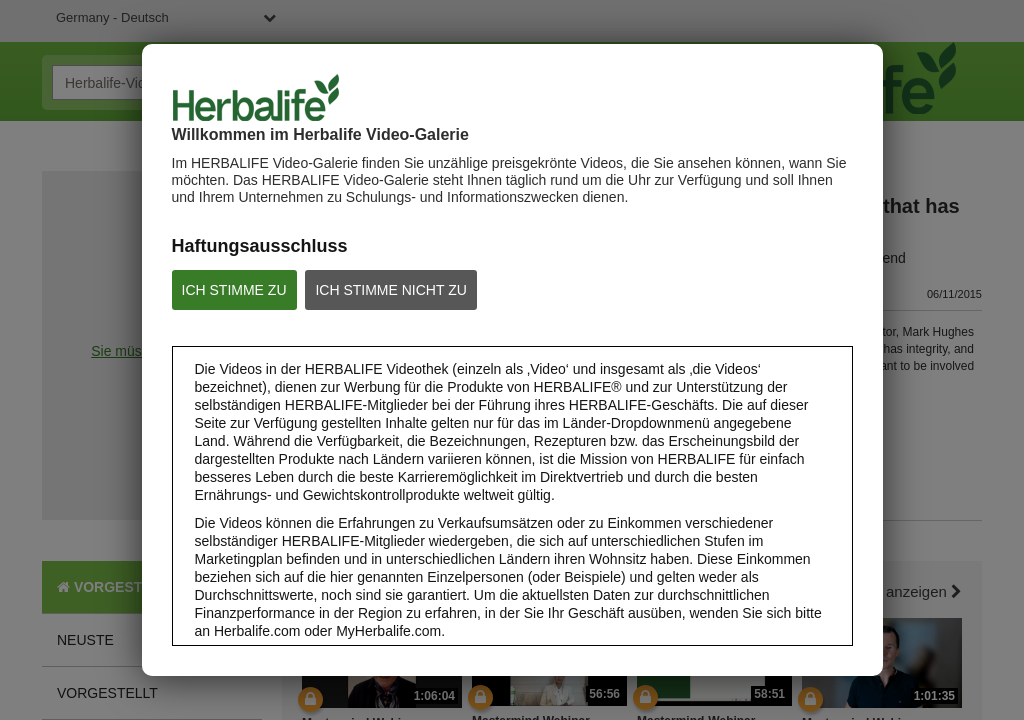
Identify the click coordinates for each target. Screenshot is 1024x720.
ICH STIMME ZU (234, 290)
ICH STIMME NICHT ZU (390, 290)
